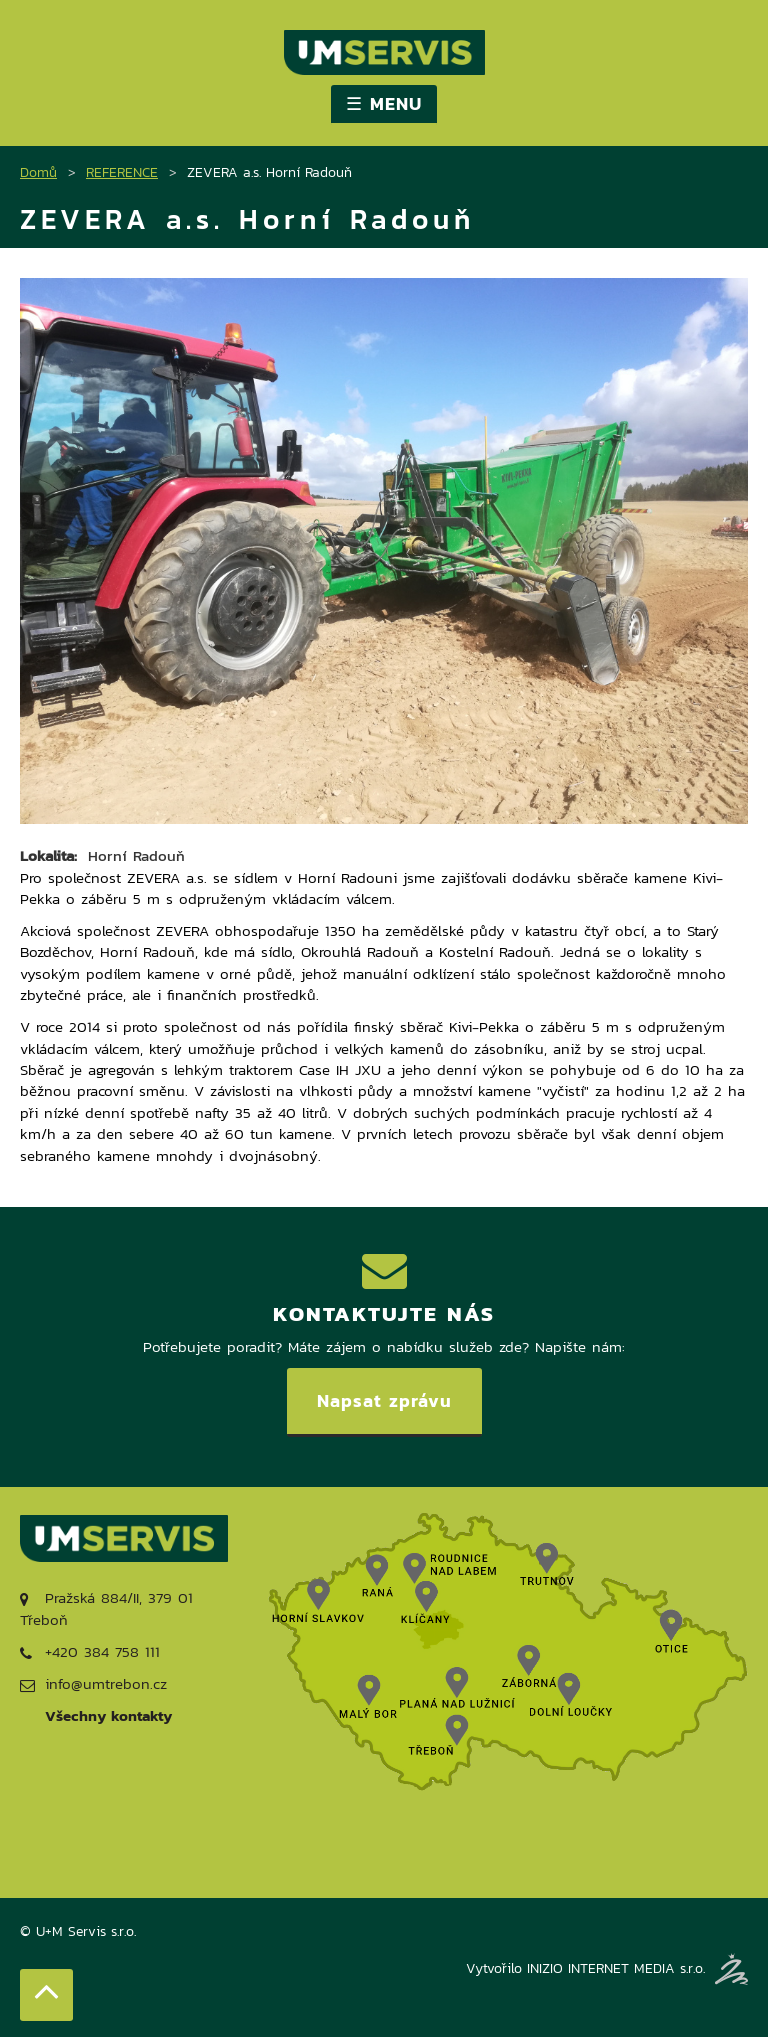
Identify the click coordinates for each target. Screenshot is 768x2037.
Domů (38, 172)
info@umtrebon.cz (93, 1683)
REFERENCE (122, 172)
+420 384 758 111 (90, 1651)
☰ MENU (384, 103)
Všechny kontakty (108, 1715)
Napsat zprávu (384, 1400)
